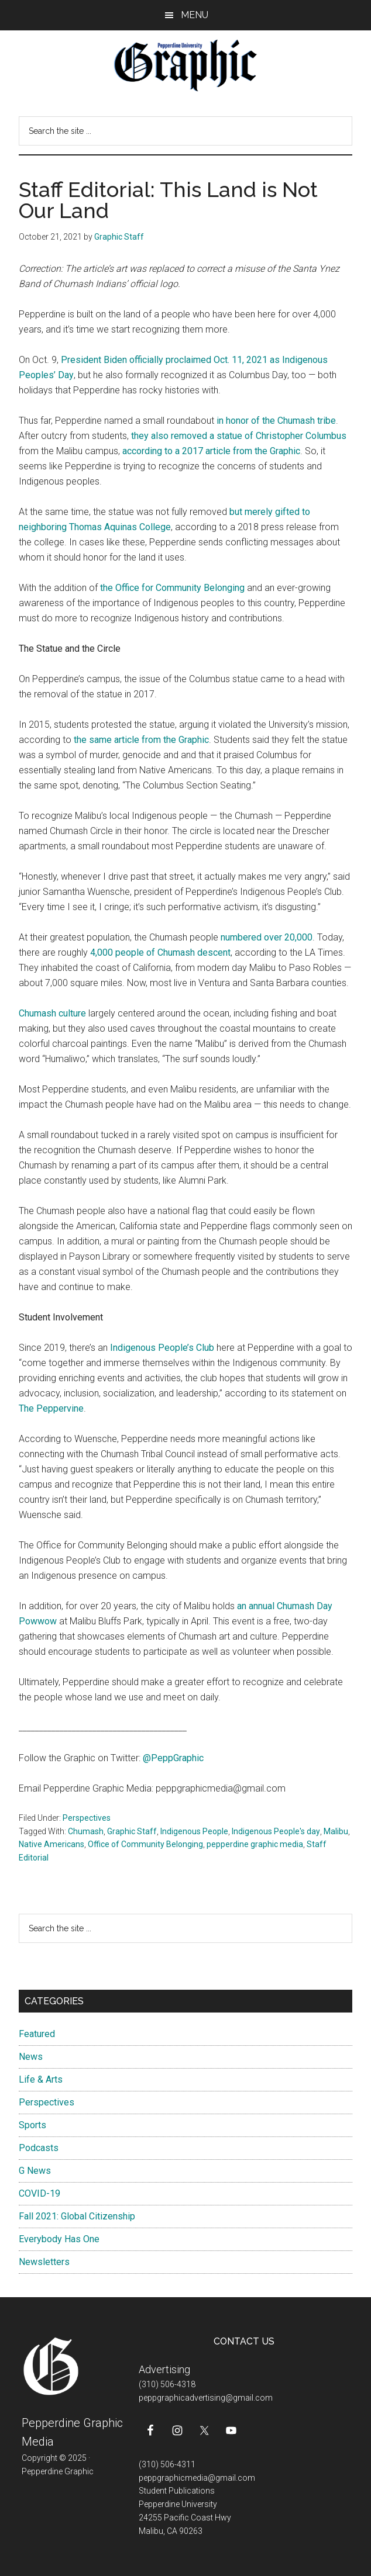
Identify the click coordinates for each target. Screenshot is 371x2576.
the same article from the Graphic (141, 739)
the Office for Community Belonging (172, 587)
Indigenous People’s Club (162, 1347)
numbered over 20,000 (266, 937)
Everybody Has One (59, 2239)
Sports (32, 2125)
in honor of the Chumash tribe (276, 420)
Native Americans (51, 1844)
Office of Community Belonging (145, 1844)
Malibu (336, 1831)
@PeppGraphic (173, 1758)
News (31, 2056)
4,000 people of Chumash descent (160, 952)
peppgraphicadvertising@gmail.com (206, 2397)
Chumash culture (52, 1013)
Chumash (86, 1831)
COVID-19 (39, 2193)
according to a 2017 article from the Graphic (211, 451)
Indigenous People (194, 1831)
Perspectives (87, 1818)
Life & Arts (41, 2079)
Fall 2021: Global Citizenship (77, 2216)
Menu (194, 14)
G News (35, 2170)
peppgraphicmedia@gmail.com (197, 2477)
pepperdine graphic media (255, 1844)
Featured (37, 2033)
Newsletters (44, 2261)
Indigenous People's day (276, 1831)
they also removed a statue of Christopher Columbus (238, 435)
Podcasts (39, 2147)
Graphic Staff (132, 1831)
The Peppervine (51, 1408)
